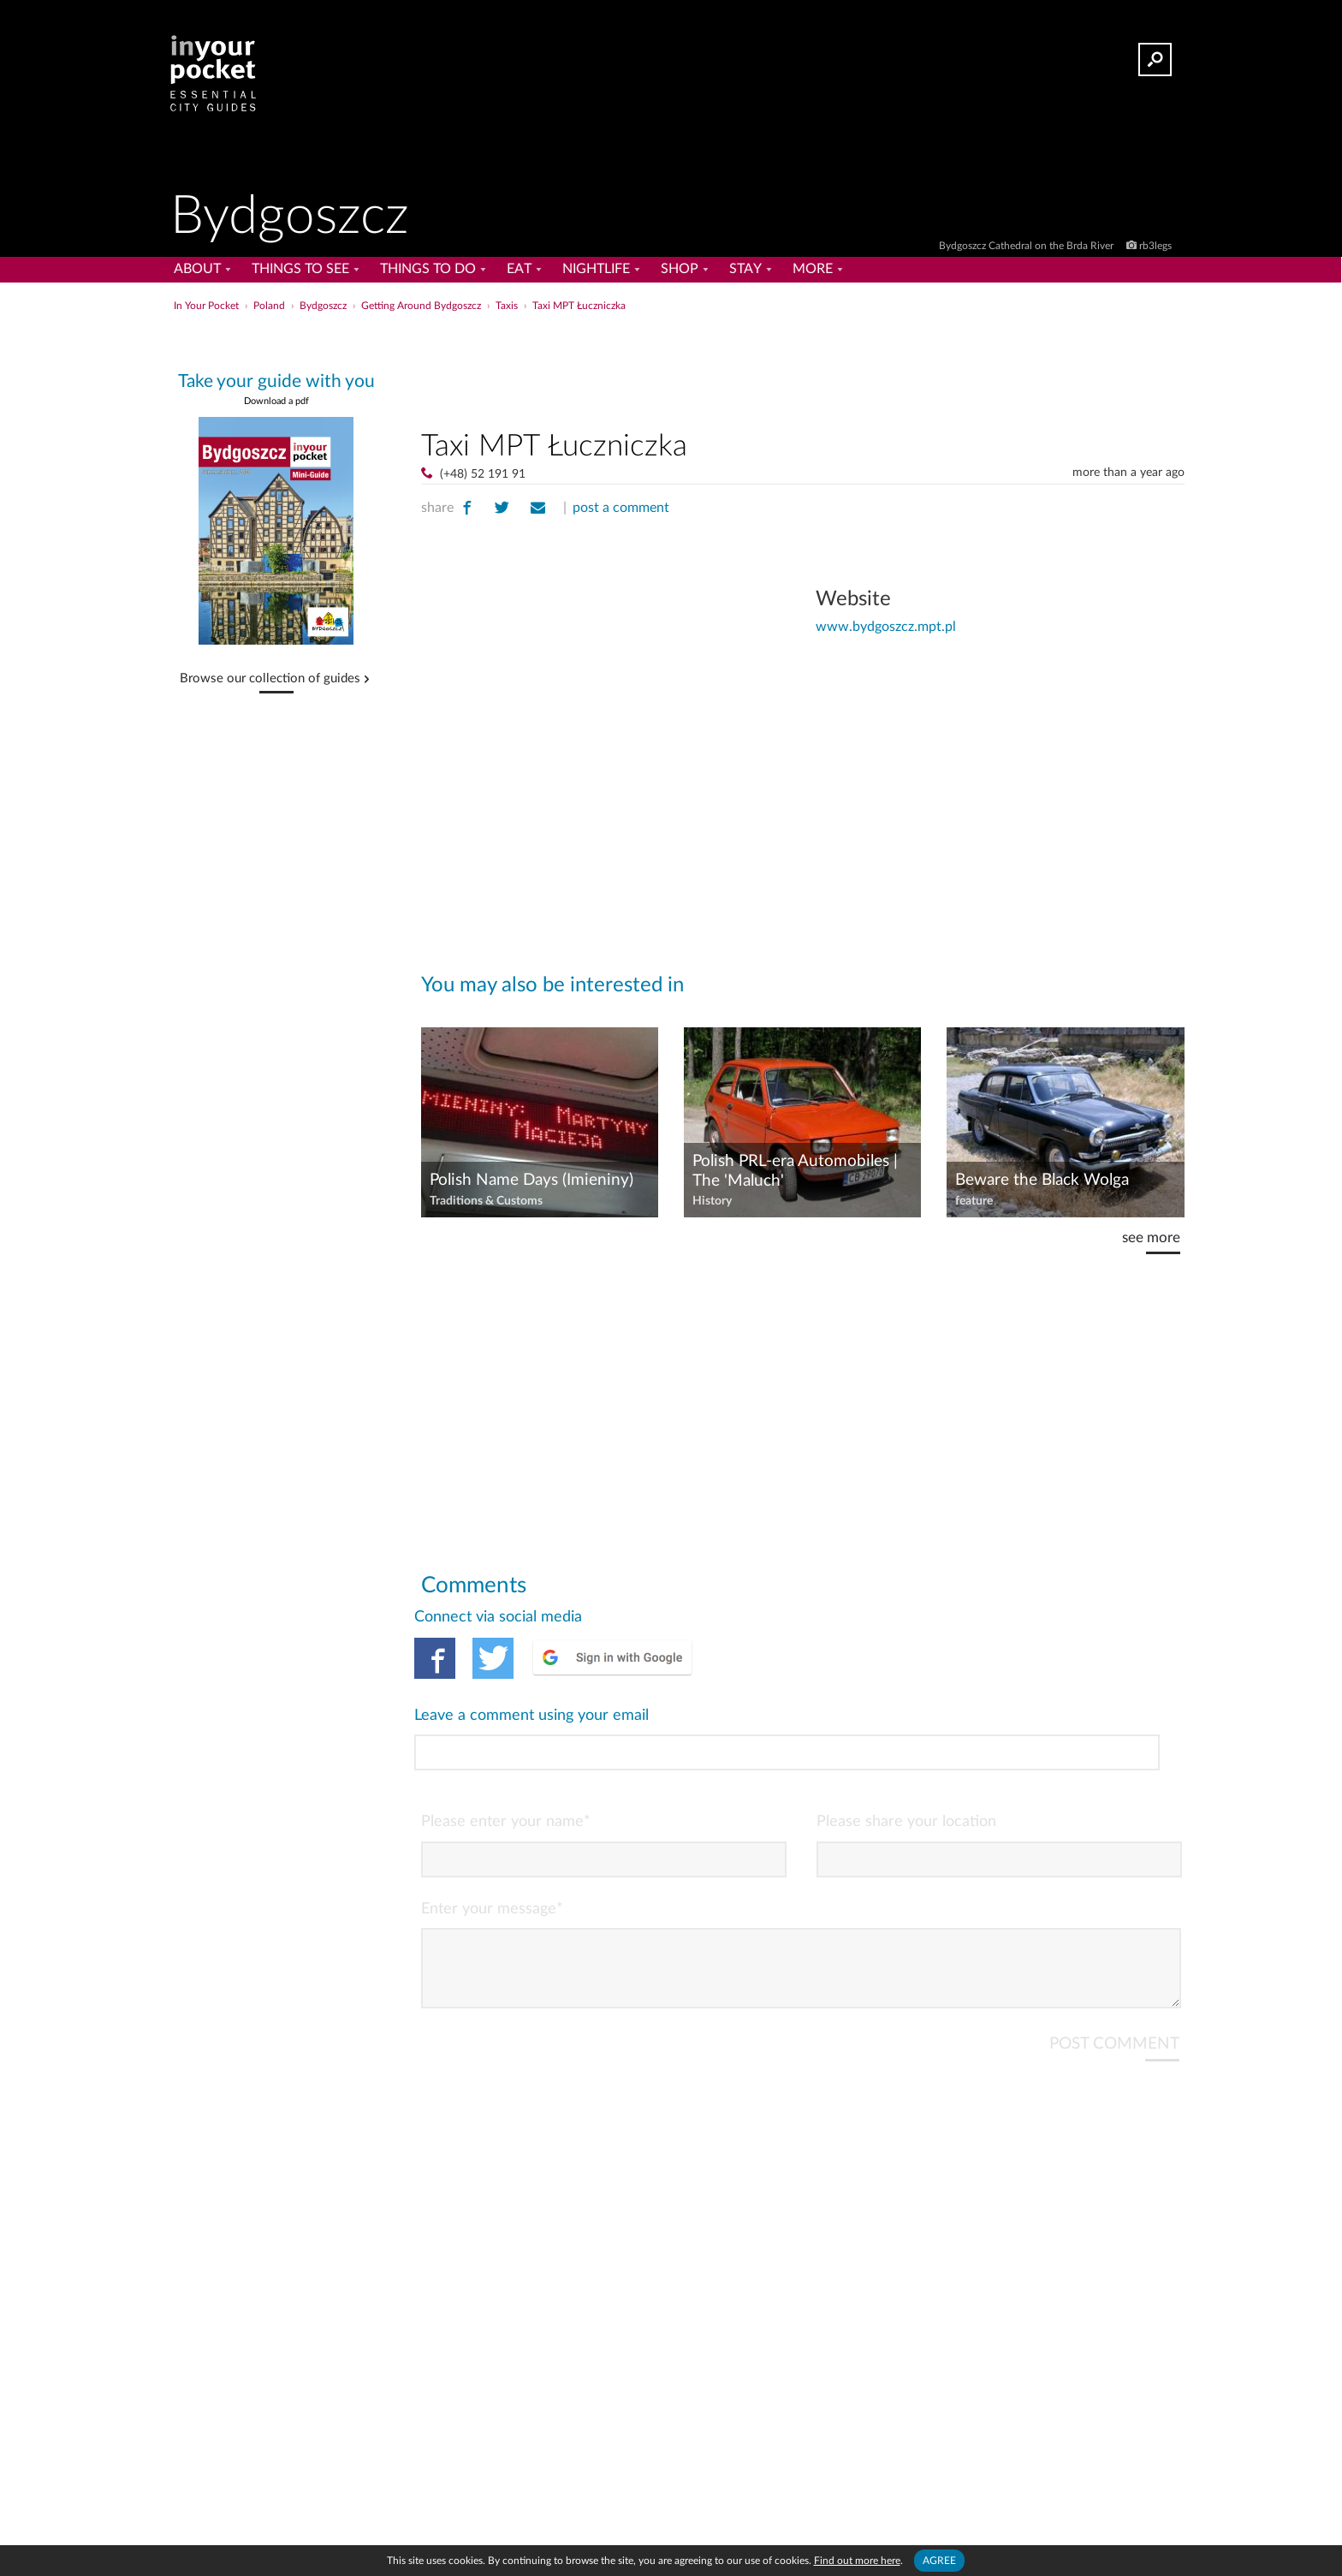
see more (1151, 1237)
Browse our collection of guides (270, 679)
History (712, 1201)
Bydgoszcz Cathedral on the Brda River (1027, 246)
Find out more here (857, 2560)
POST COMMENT (1114, 1972)
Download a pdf (276, 401)
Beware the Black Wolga (1042, 1180)
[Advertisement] (802, 367)
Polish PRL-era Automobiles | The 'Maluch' (795, 1171)
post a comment (621, 508)
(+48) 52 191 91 (483, 474)
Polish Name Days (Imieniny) (531, 1180)
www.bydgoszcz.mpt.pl (886, 627)
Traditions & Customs (486, 1201)
